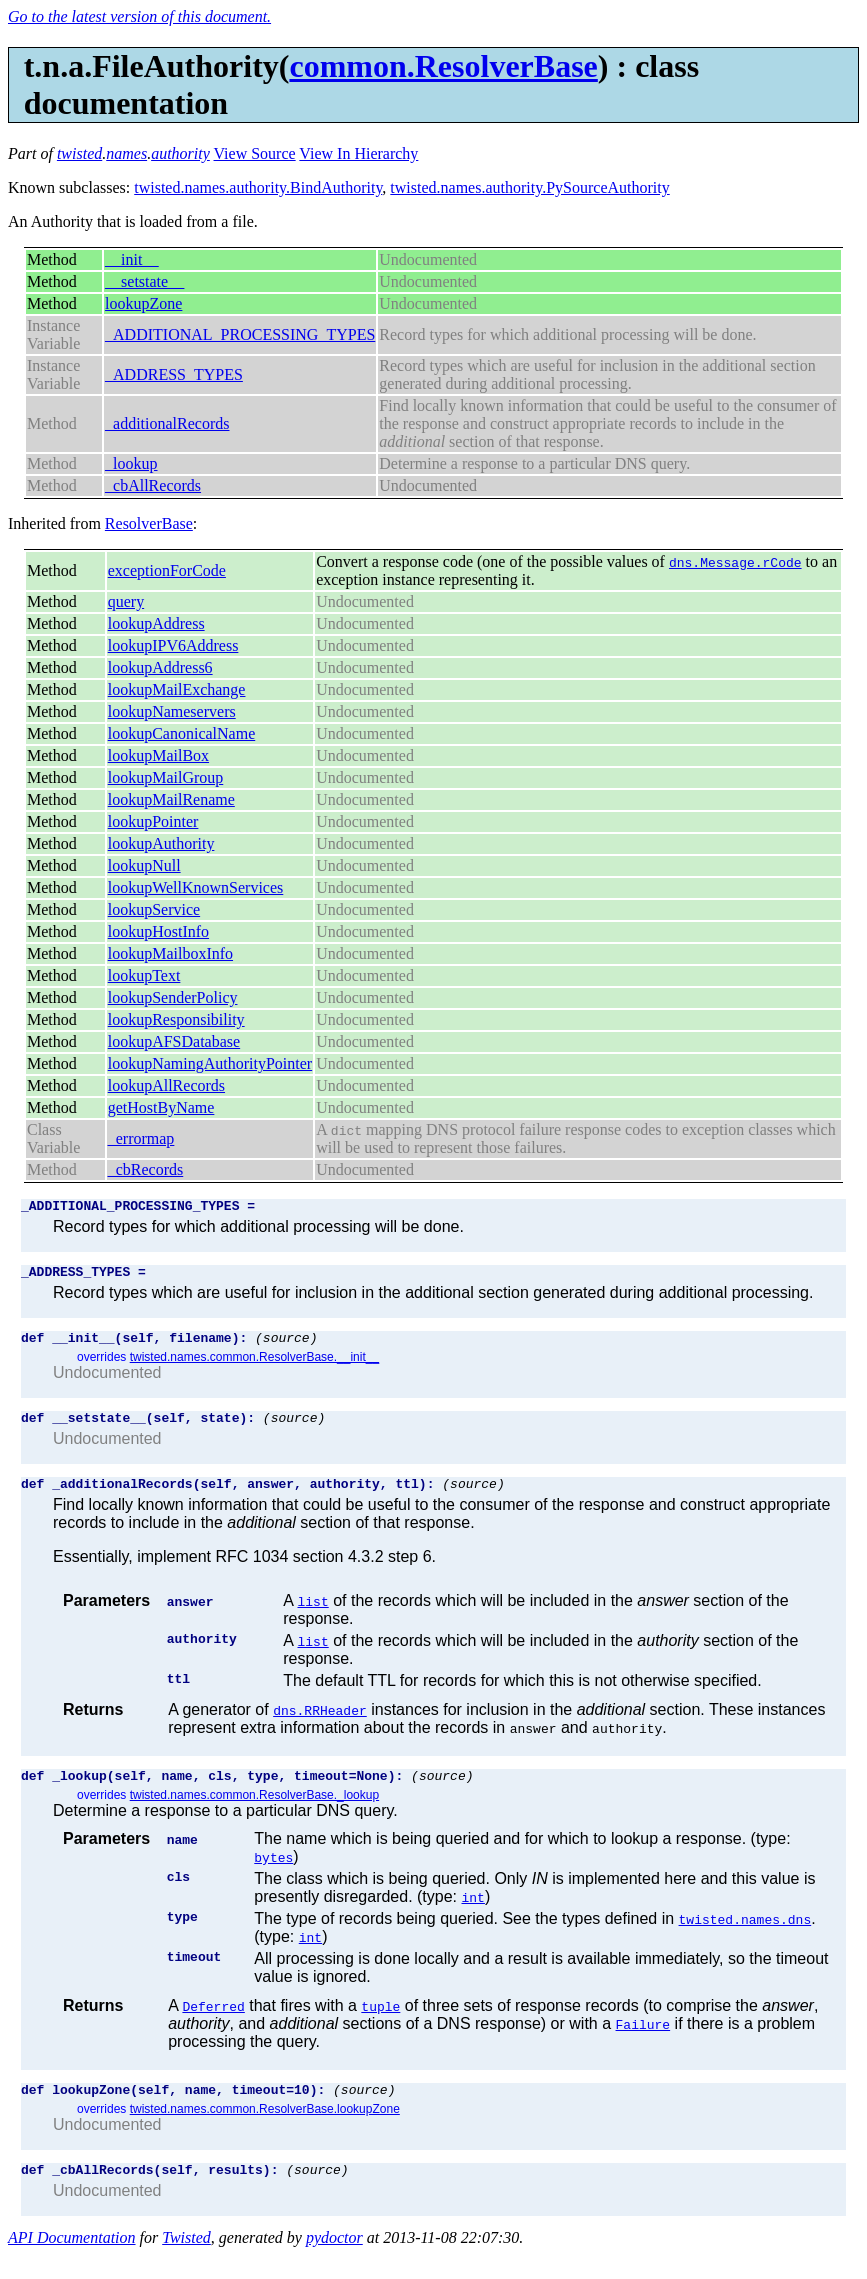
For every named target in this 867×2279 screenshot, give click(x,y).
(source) (286, 1346)
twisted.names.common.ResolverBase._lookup (254, 1813)
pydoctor (334, 2261)
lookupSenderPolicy (173, 997)
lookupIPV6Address (173, 645)
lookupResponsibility (176, 1019)
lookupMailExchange (177, 689)
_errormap (141, 1138)
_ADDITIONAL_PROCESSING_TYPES (240, 334)
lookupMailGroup (166, 777)
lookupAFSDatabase (174, 1041)
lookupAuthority (161, 843)
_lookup (131, 463)
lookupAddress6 (160, 667)
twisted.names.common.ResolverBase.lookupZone (265, 2130)
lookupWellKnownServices (196, 887)
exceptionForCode (167, 570)
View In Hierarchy (358, 153)
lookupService (154, 909)
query (126, 601)
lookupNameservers (172, 711)
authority (180, 153)
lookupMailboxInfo (170, 953)
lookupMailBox (158, 755)
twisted (79, 153)
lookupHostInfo (158, 931)
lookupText (144, 975)
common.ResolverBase (443, 66)
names (126, 153)
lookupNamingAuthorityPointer (210, 1063)
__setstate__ (144, 281)
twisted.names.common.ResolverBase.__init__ (254, 1366)
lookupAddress (156, 623)
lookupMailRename (171, 799)
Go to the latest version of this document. (139, 16)
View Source (255, 153)
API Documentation (72, 2261)
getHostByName (161, 1107)
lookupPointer (153, 821)
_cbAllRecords (153, 485)
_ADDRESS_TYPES (174, 374)
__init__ (131, 259)
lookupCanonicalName (182, 733)
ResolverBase (149, 523)
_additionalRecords (167, 423)
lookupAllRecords (166, 1085)
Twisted (186, 2261)
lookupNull (144, 865)
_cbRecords (146, 1169)
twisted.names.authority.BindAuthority (258, 187)
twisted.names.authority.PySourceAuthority (529, 187)
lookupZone (143, 303)
